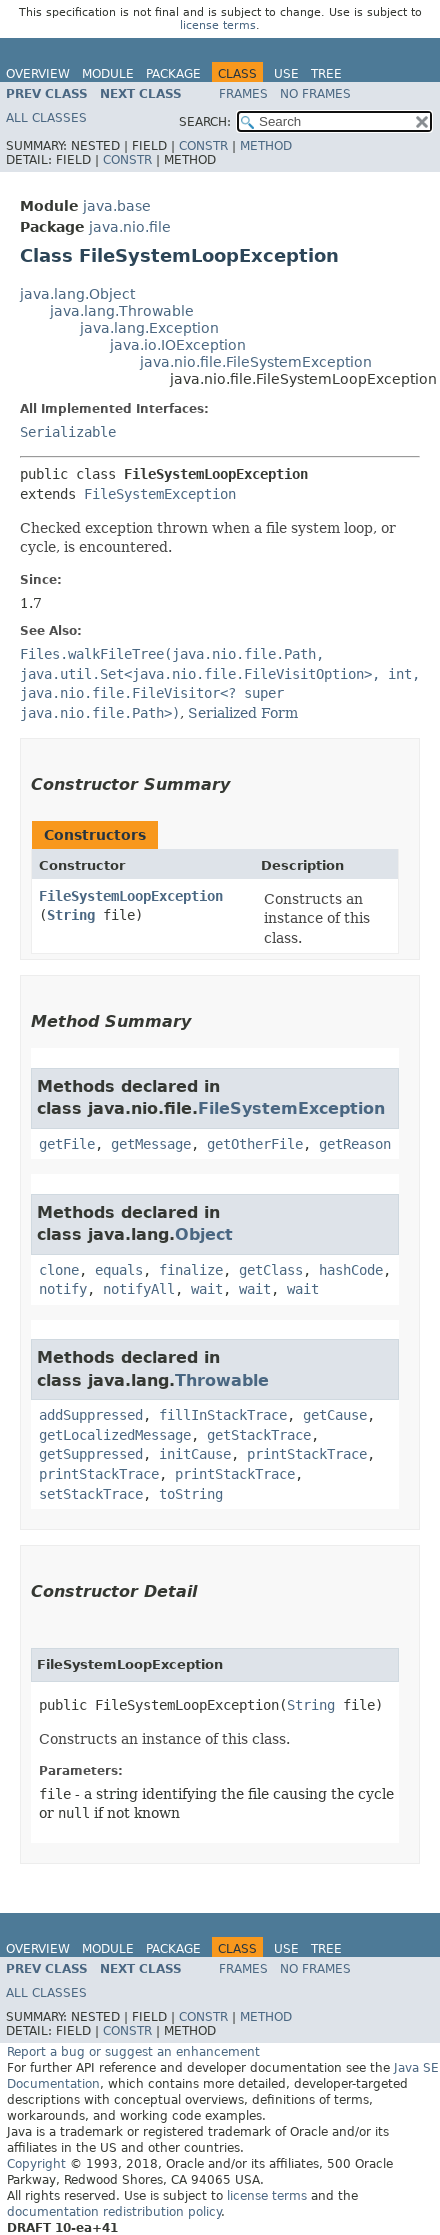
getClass (271, 1270)
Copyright (36, 2164)
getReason (355, 1144)
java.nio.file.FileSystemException (256, 362)
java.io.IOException (178, 345)
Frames (243, 94)
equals (119, 1270)
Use (286, 74)
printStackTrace (307, 1454)
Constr (203, 146)
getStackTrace (259, 1435)
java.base (117, 206)
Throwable (222, 1380)
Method (266, 146)
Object (204, 1234)
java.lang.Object (77, 294)
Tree (326, 74)
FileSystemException (160, 494)
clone (59, 1270)
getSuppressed (91, 1454)
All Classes (46, 118)
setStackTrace (91, 1494)
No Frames (315, 94)
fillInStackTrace (223, 1415)
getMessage (151, 1144)
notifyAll (139, 1289)
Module (108, 74)
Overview (38, 74)
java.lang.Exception (149, 328)
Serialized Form (243, 713)
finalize (191, 1270)
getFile (67, 1144)
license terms (218, 25)
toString (191, 1494)
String (71, 915)
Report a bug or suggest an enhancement (133, 2052)
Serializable (68, 432)
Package (173, 74)
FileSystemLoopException (131, 896)
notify (63, 1289)
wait (207, 1289)
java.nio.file (130, 227)
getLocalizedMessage (115, 1435)
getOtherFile (255, 1144)
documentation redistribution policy (114, 2212)
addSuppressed (91, 1415)
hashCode (351, 1270)
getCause (335, 1415)
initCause (195, 1454)
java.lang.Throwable (122, 311)
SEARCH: (205, 122)
